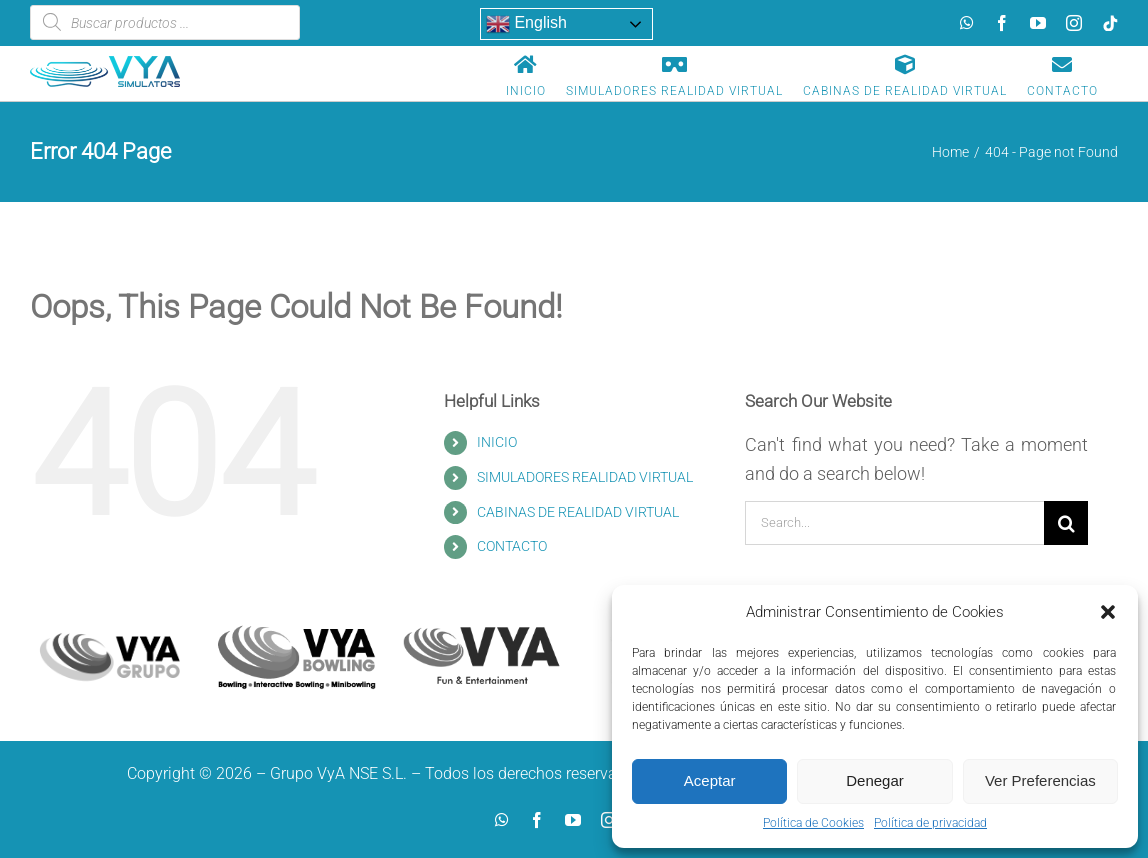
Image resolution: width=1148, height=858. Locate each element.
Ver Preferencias (1040, 780)
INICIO (497, 442)
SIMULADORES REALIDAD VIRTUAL (585, 477)
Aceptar (710, 780)
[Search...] (894, 523)
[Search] (1066, 523)
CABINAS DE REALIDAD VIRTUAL (578, 512)
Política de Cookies (813, 823)
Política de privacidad (930, 823)
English (526, 24)
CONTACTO (512, 546)
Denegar (875, 780)
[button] (1108, 612)
